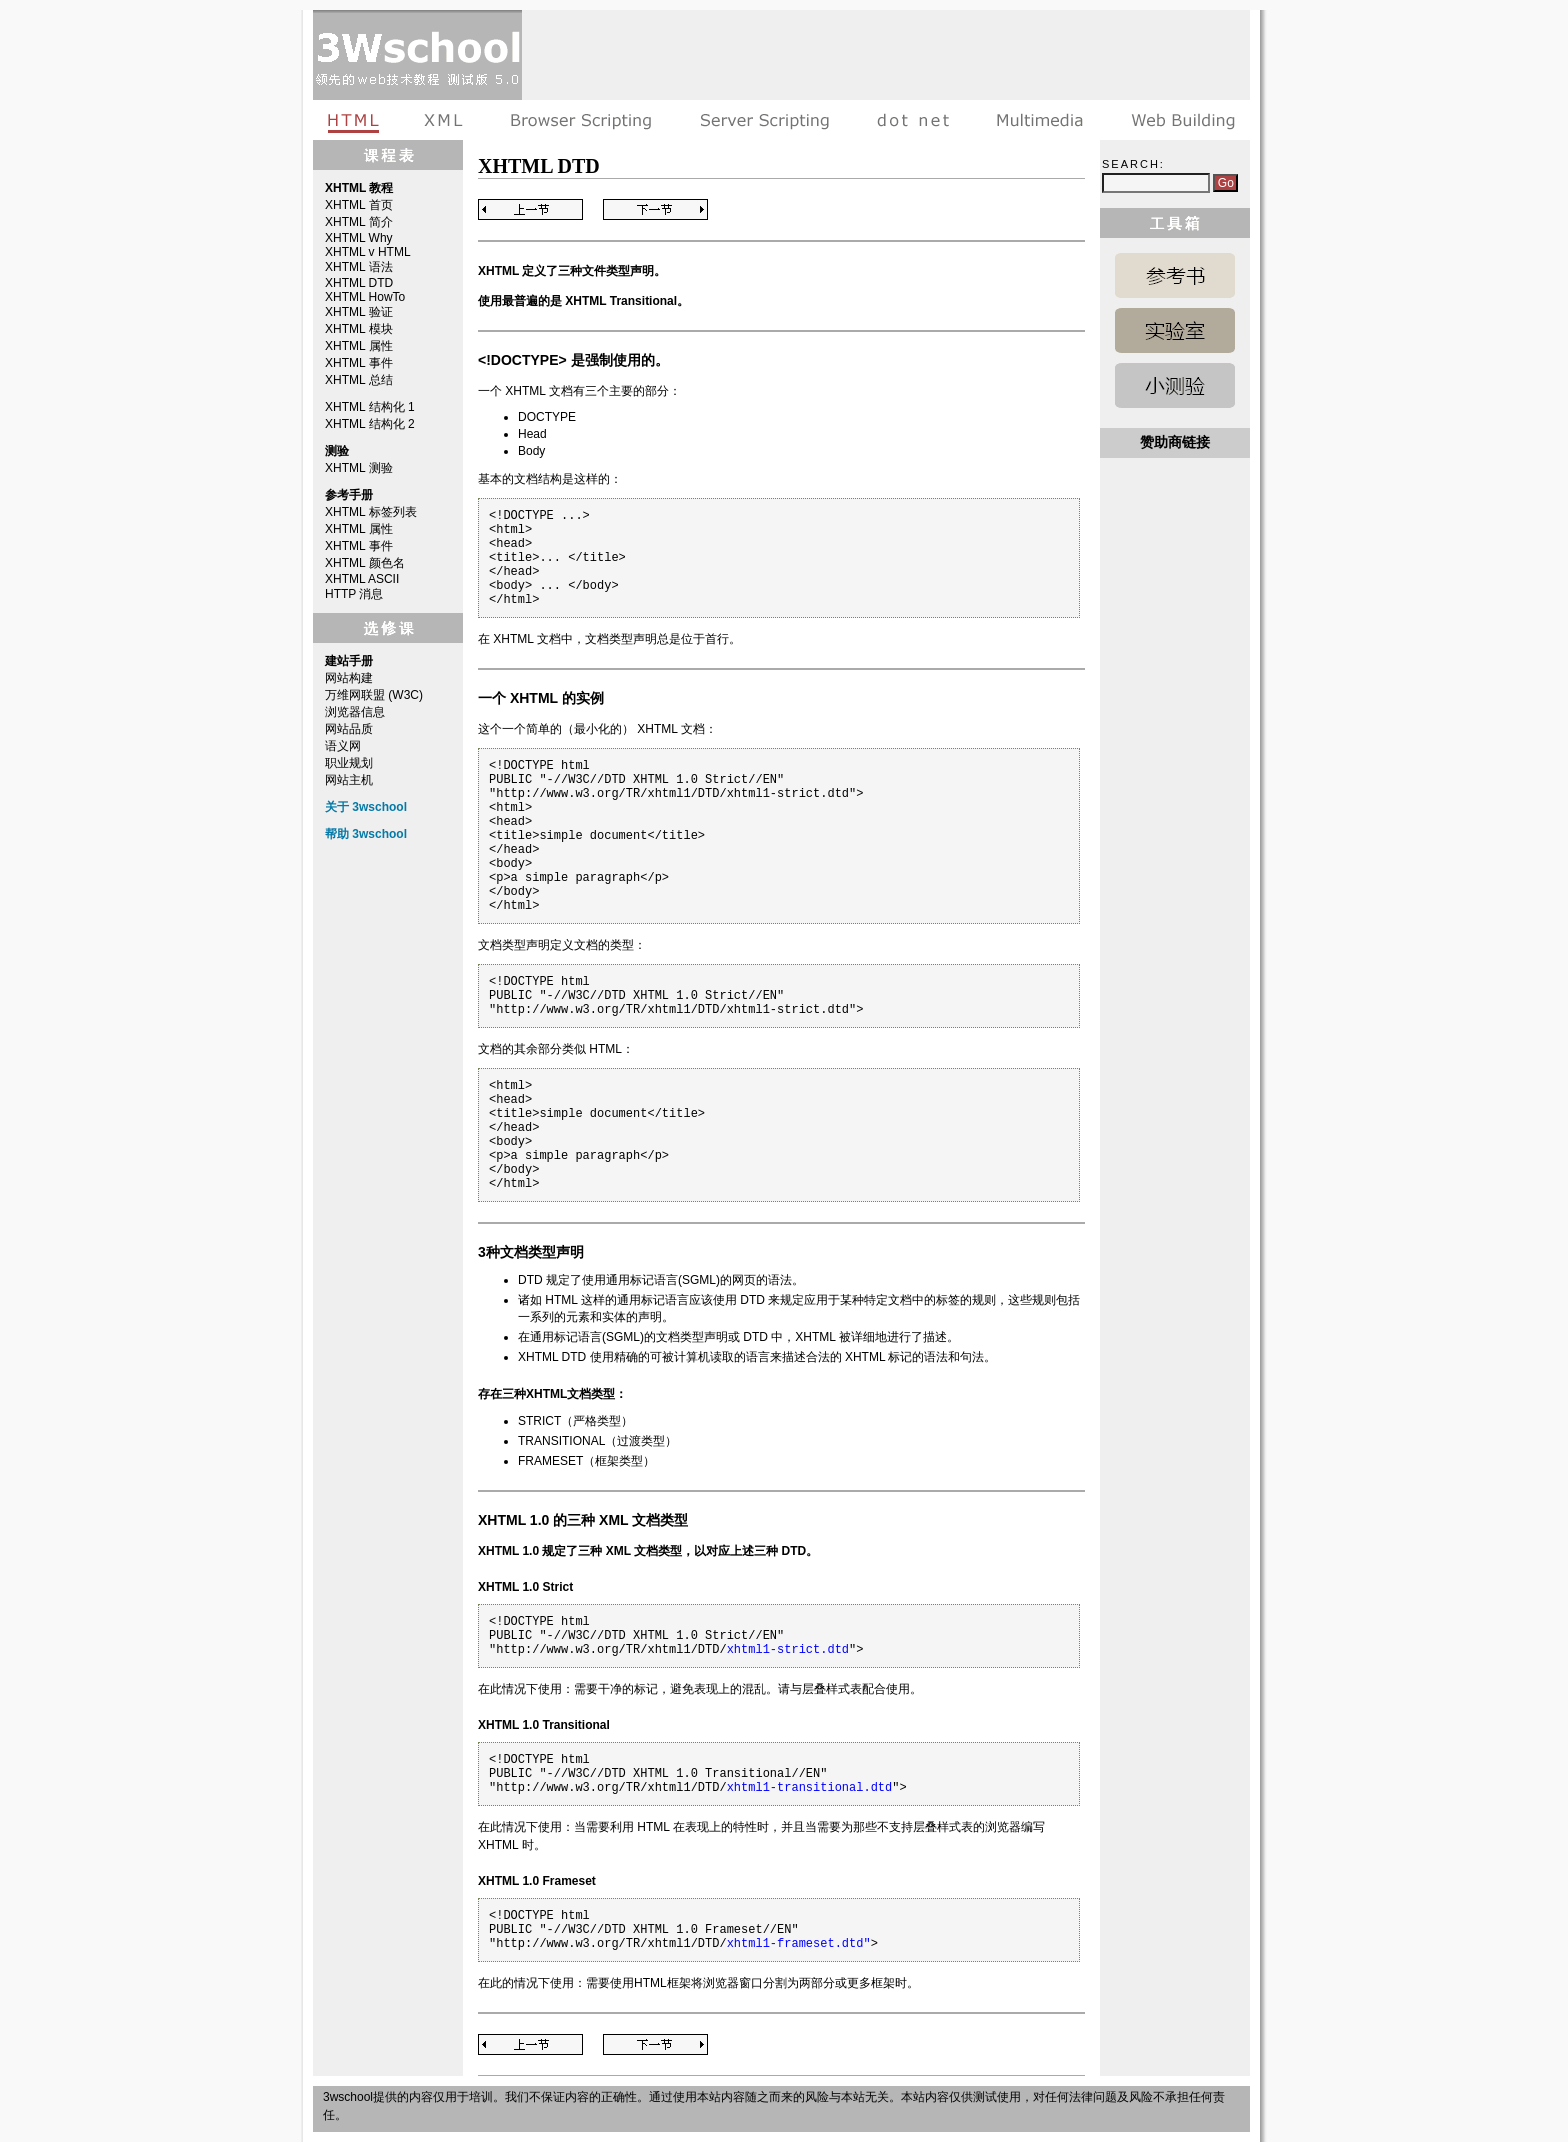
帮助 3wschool (366, 834)
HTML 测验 (1175, 385)
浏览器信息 (355, 712)
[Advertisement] (886, 55)
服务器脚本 (764, 120)
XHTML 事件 (359, 363)
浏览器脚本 (581, 120)
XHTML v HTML (368, 252)
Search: (1133, 164)
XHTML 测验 (359, 468)
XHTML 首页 (359, 205)
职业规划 (349, 763)
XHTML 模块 (359, 329)
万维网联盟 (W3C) (374, 695)
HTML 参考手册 (1175, 275)
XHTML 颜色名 (365, 563)
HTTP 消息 (354, 594)
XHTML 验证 (359, 312)
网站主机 (349, 780)
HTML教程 (357, 120)
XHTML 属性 (359, 346)
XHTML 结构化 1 (370, 407)
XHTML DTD (359, 283)
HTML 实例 (1175, 330)
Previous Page (530, 209)
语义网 (343, 746)
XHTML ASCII (362, 579)
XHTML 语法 (359, 267)
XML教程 (444, 120)
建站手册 (1178, 120)
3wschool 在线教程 (417, 55)
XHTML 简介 (359, 222)
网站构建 (349, 678)
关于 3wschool (366, 807)
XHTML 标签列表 (371, 512)
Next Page (655, 209)
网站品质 (349, 729)
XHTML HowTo (365, 297)
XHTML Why (359, 238)
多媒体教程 (1040, 120)
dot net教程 (913, 120)
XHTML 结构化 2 (370, 424)
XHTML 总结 (359, 380)
